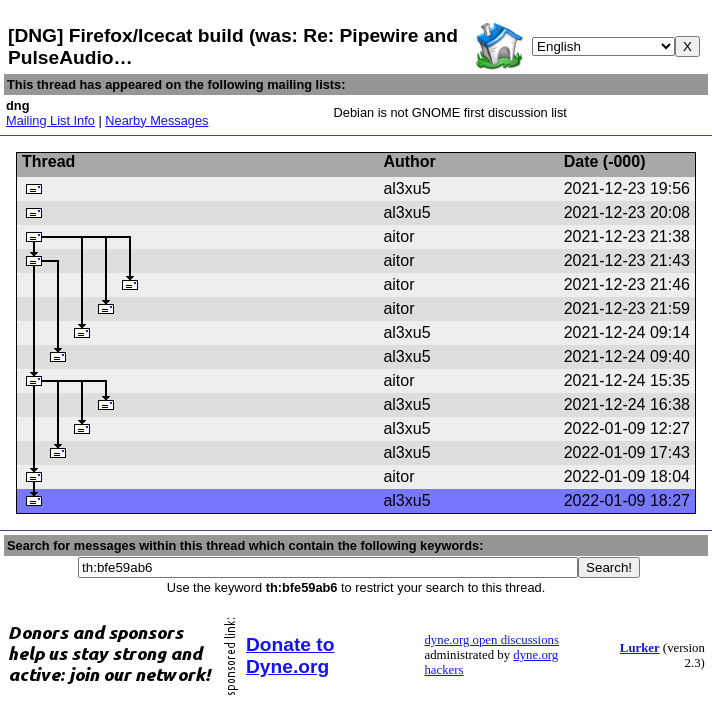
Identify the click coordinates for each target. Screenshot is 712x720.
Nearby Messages (156, 120)
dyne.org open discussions (491, 640)
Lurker (640, 648)
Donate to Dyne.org (290, 655)
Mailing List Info (50, 120)
